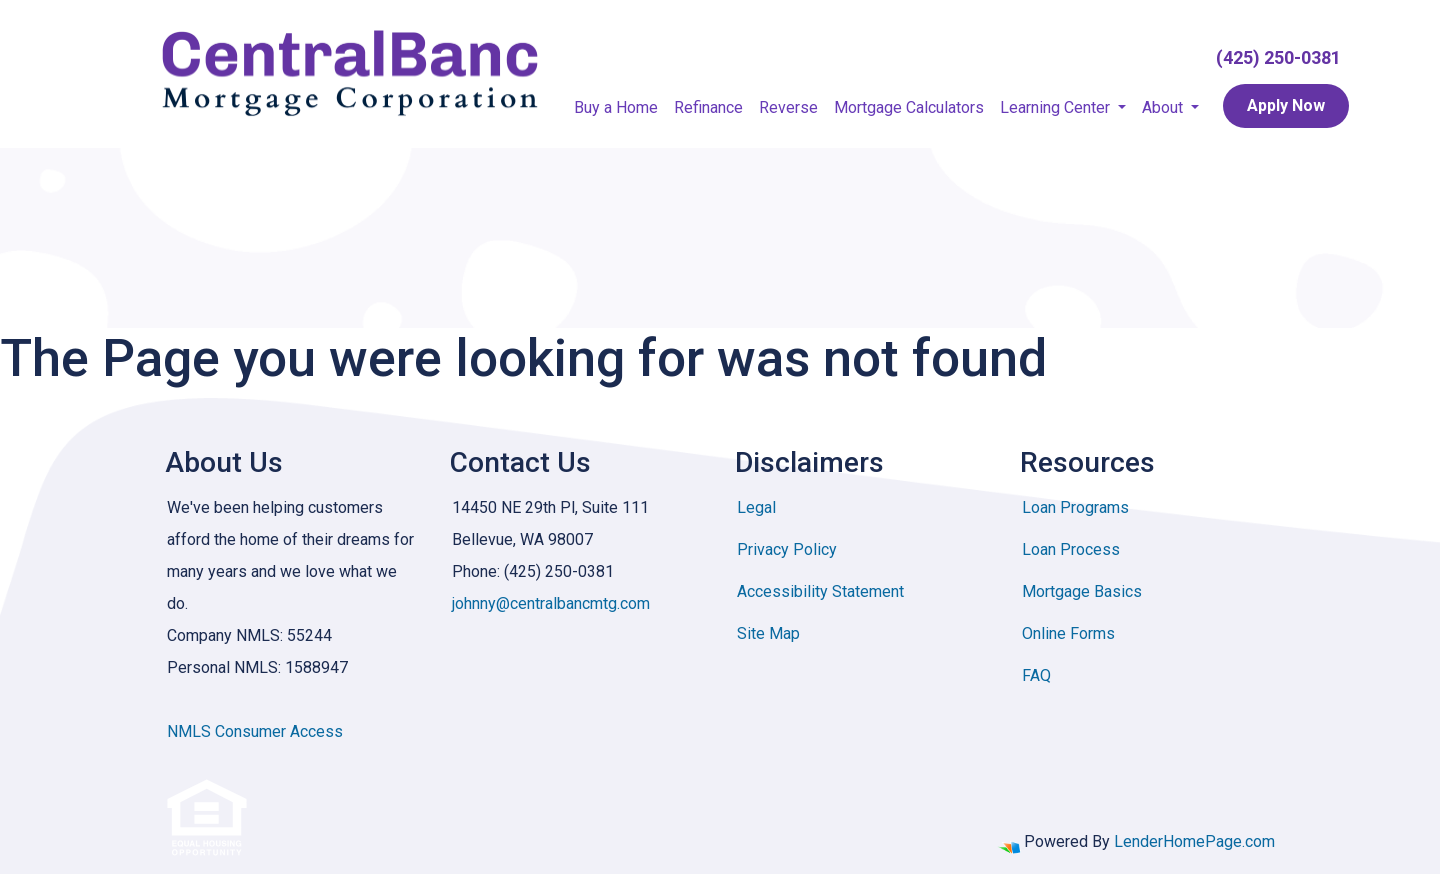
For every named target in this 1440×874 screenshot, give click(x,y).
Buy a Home (616, 107)
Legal (756, 507)
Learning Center (1057, 107)
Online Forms (1068, 633)
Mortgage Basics (1082, 591)
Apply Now (1286, 105)
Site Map (768, 633)
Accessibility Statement (820, 591)
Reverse (788, 107)
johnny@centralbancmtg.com (551, 603)
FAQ (1036, 675)
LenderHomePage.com (1194, 841)
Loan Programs (1075, 507)
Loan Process (1071, 549)
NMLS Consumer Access (255, 731)
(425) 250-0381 (1278, 57)
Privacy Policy (787, 549)
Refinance (708, 107)
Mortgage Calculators (909, 107)
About (1164, 107)
